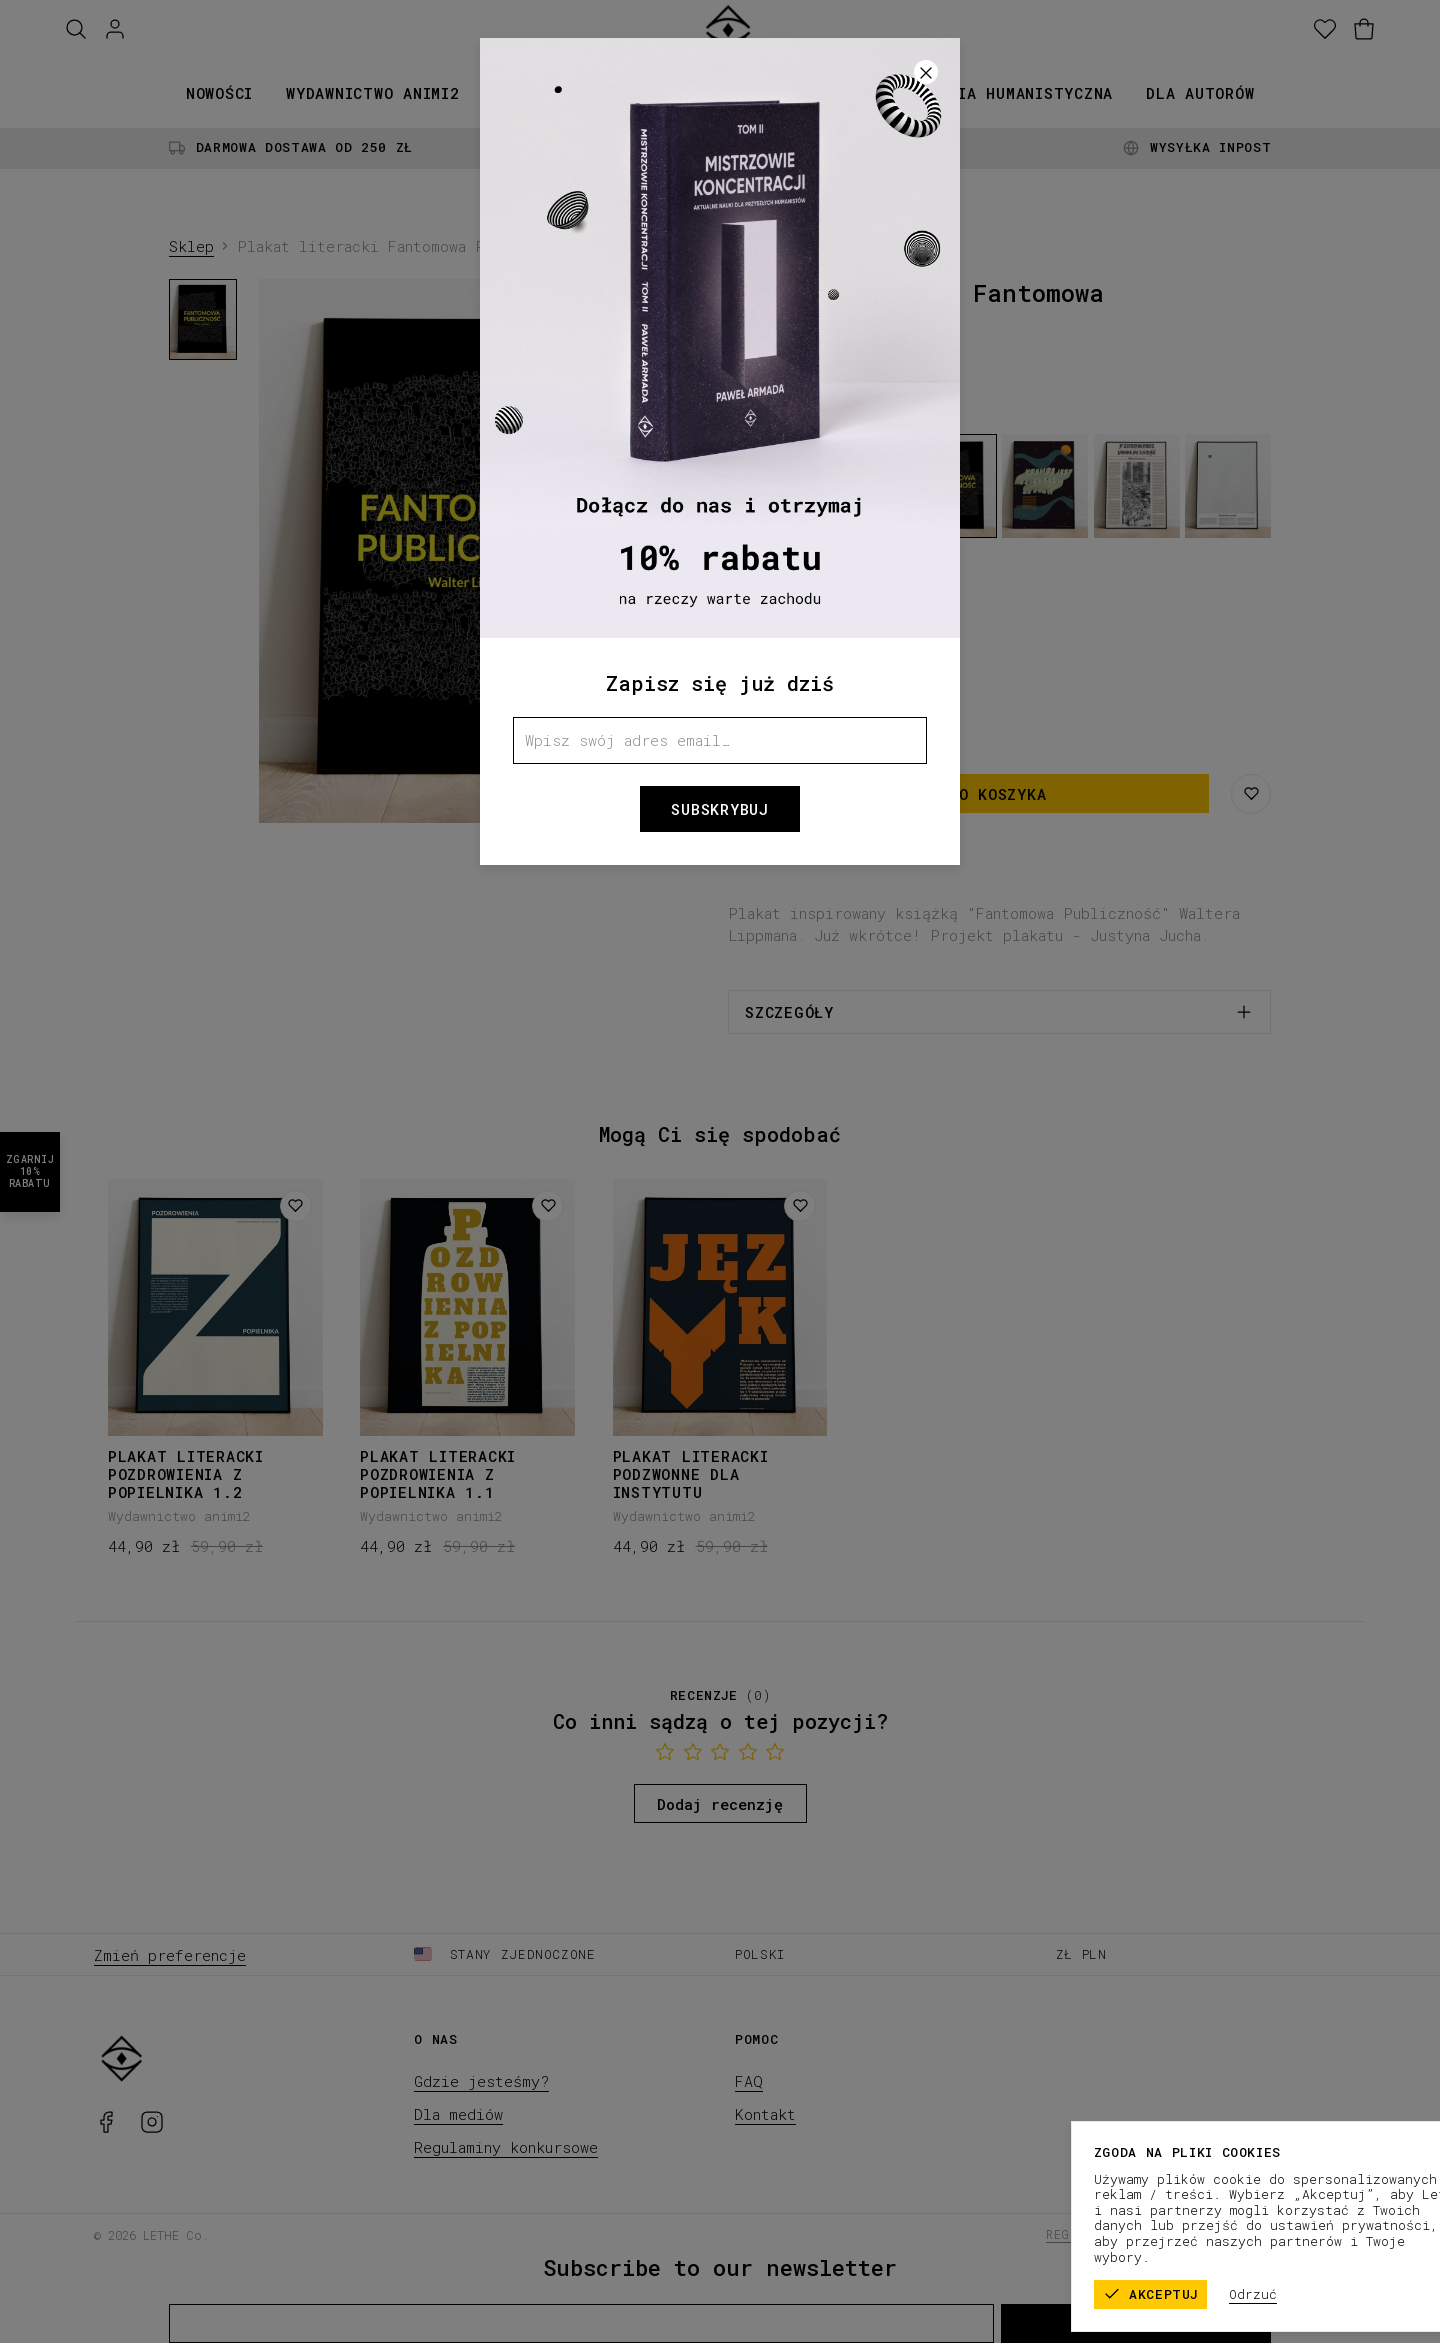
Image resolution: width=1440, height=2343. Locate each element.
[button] (720, 1171)
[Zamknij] (926, 72)
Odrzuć (1348, 2294)
